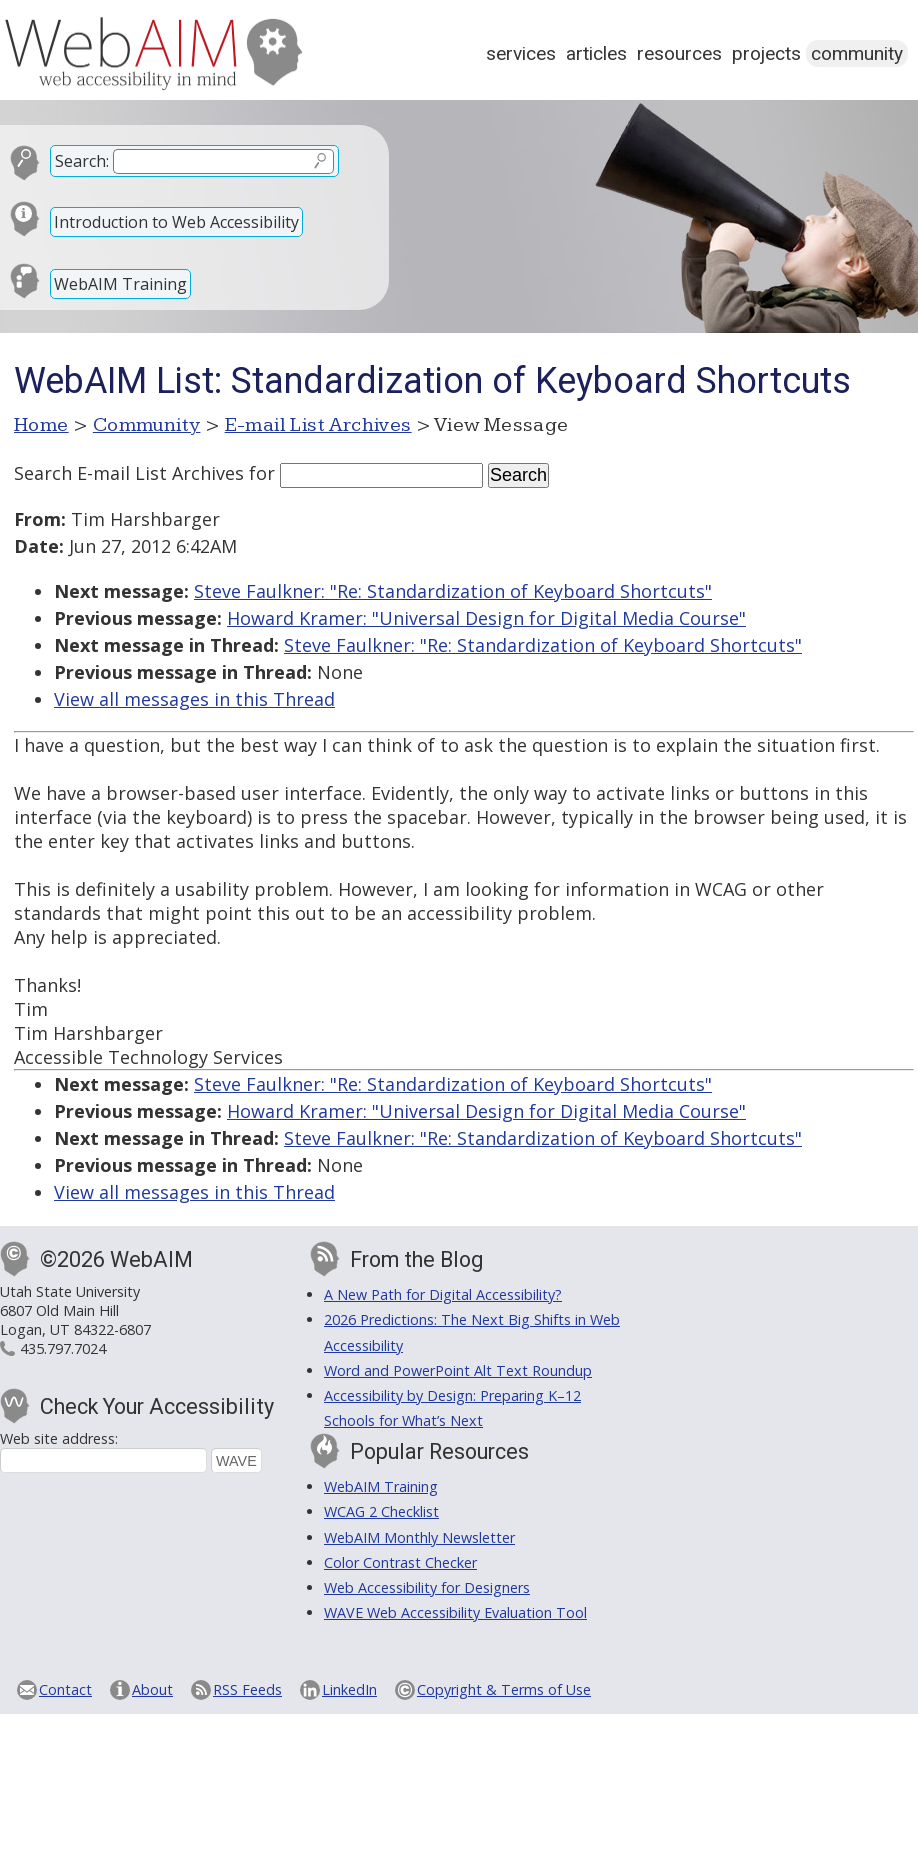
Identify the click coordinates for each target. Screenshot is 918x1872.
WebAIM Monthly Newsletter (419, 1537)
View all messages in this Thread (194, 699)
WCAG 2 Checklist (381, 1511)
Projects (766, 53)
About (152, 1689)
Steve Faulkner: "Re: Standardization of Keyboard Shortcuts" (453, 591)
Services (521, 53)
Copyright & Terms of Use (504, 1689)
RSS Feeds (247, 1689)
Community (857, 53)
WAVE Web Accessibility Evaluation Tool (455, 1612)
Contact (65, 1689)
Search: (82, 161)
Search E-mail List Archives (129, 473)
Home (41, 425)
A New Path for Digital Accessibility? (443, 1294)
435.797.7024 (63, 1348)
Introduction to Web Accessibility (176, 222)
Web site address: (59, 1438)
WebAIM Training (120, 284)
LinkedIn (349, 1689)
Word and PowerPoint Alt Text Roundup (458, 1370)
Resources (679, 53)
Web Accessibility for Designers (427, 1587)
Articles (596, 53)
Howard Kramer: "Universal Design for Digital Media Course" (486, 618)
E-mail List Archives (318, 425)
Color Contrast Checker (400, 1562)
